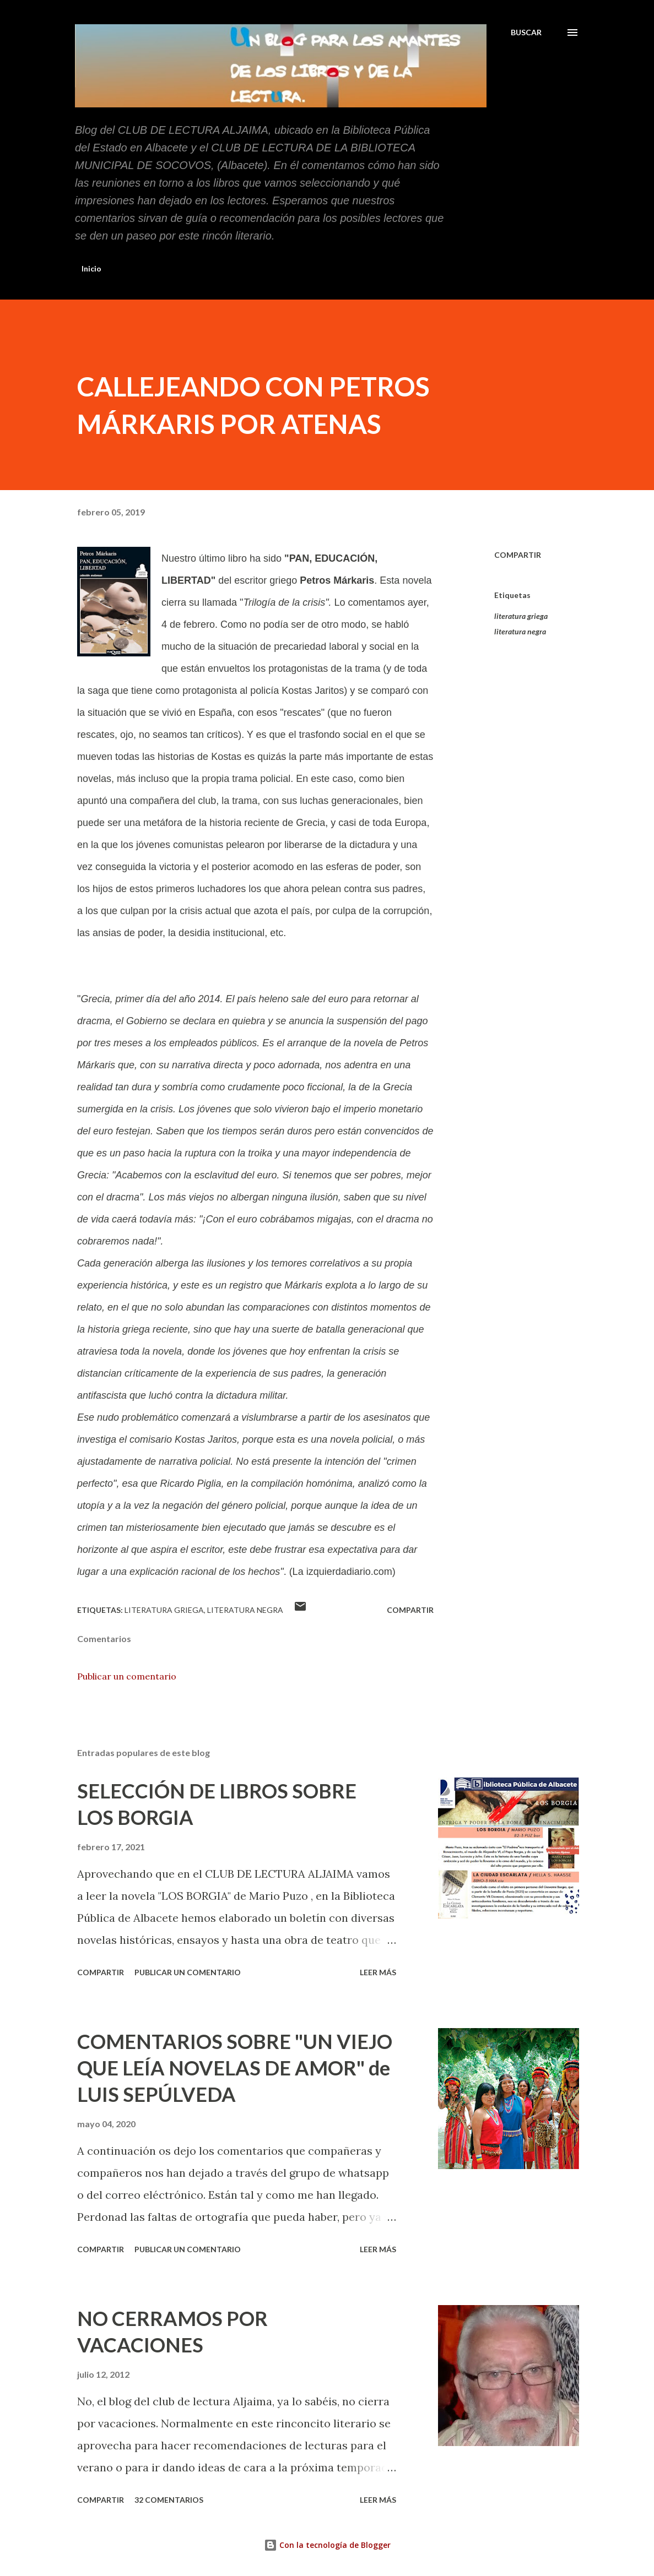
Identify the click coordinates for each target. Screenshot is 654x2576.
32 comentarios (168, 2499)
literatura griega (521, 616)
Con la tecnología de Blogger (327, 2545)
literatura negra (520, 631)
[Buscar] (526, 32)
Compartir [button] (517, 554)
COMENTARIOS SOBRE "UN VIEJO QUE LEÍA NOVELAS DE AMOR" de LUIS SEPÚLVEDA (234, 2067)
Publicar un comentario (126, 1676)
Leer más (378, 1972)
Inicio (91, 268)
